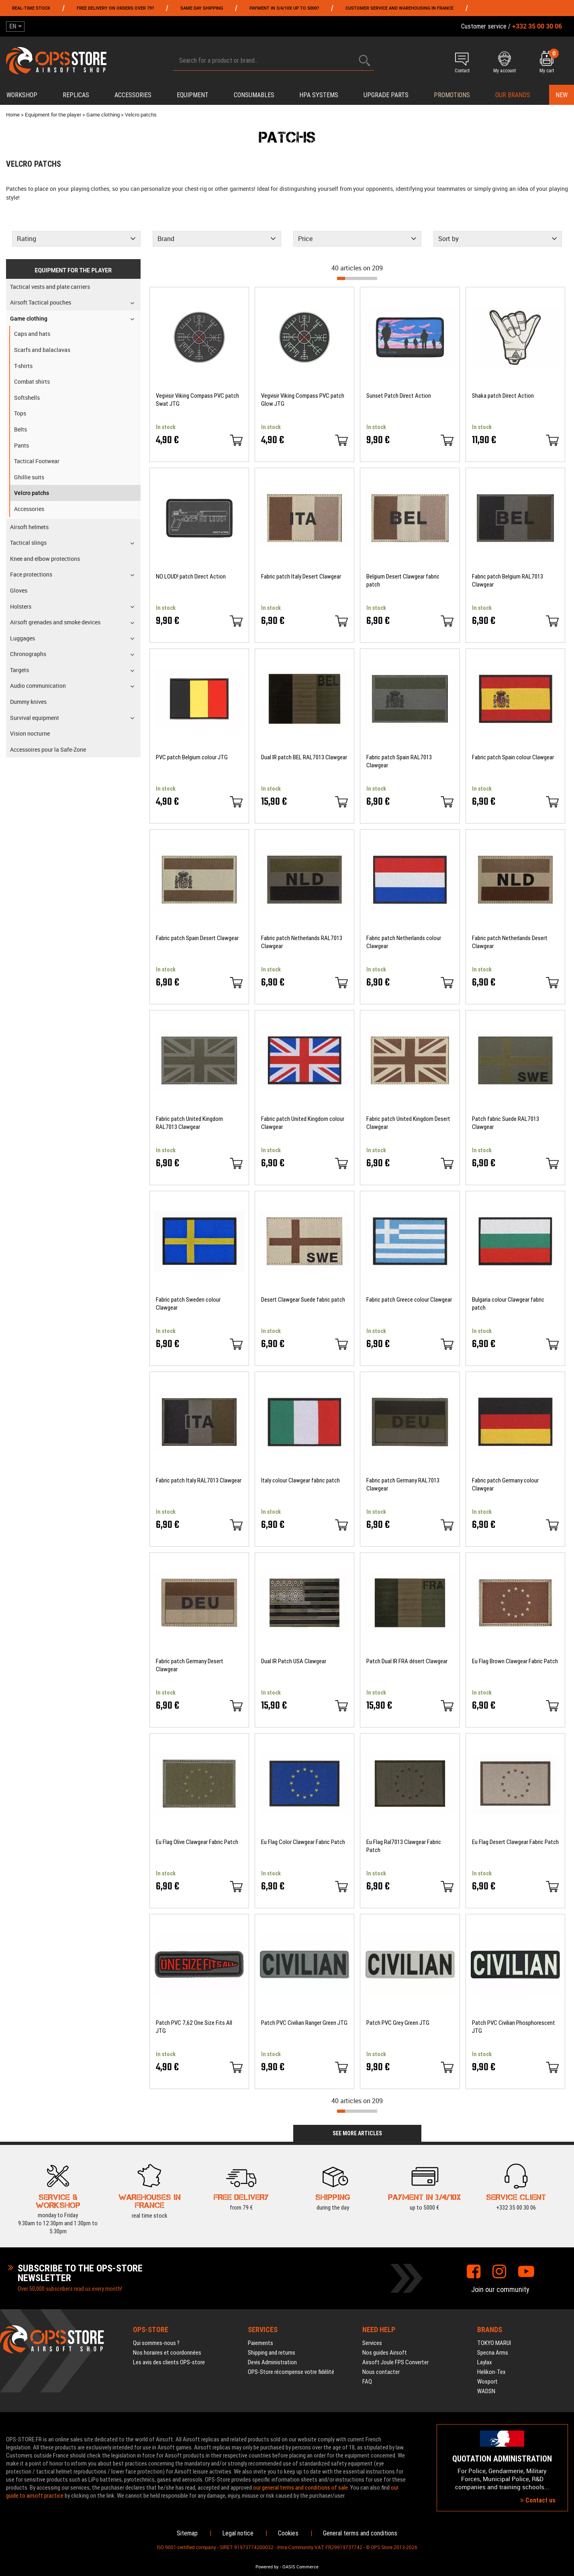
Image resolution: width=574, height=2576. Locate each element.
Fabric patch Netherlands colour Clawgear (403, 942)
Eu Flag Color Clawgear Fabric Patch (303, 1842)
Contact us (538, 2500)
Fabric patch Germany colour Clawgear (505, 1484)
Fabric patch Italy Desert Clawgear (301, 576)
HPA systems (318, 95)
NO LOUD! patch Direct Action (191, 576)
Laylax (484, 2362)
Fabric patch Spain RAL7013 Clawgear (399, 761)
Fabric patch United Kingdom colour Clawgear (302, 1123)
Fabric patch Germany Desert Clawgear (189, 1665)
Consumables (254, 95)
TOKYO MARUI (494, 2343)
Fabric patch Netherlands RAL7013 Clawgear (301, 942)
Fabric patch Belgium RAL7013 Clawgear (507, 580)
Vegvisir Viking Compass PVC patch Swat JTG (197, 399)
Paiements (260, 2343)
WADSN (486, 2391)
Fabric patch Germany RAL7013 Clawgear (402, 1484)
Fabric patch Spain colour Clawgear (513, 757)
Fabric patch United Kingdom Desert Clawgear (408, 1123)
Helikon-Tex (491, 2372)
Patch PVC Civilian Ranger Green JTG (304, 2022)
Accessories (132, 95)
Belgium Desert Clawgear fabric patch (402, 580)
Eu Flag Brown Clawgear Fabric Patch (515, 1661)
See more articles (357, 2133)
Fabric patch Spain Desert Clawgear (197, 938)
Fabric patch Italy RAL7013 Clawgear (198, 1480)
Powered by (267, 2567)
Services (372, 2343)
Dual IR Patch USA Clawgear (293, 1661)
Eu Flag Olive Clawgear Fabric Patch (197, 1842)
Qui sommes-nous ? (156, 2343)
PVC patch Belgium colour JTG (192, 757)
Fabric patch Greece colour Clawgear (409, 1299)
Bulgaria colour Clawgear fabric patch (508, 1303)
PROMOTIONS (452, 95)
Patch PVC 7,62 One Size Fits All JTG (194, 2026)
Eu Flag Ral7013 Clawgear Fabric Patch (403, 1846)
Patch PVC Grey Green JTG (397, 2022)
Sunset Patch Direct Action (398, 395)
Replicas (76, 95)
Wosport (487, 2381)
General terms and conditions (360, 2533)
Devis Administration (272, 2362)
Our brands (512, 95)
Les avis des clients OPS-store (169, 2362)
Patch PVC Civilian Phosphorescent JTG (513, 2026)
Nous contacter (381, 2372)
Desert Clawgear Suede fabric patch (303, 1299)
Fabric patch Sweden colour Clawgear (188, 1303)
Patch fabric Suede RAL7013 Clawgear (505, 1123)
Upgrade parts (386, 95)
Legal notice (237, 2533)
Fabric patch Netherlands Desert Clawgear (509, 942)
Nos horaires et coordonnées (167, 2352)
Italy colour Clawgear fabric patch (300, 1480)
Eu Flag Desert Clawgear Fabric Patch (515, 1842)
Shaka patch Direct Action (503, 395)
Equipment (192, 95)
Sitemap (187, 2533)
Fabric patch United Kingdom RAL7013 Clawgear (189, 1123)
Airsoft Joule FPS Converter (395, 2362)
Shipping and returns (271, 2352)
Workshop (21, 95)
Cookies (288, 2533)
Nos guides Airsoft (384, 2352)
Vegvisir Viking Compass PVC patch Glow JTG (302, 399)
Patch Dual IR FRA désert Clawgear (406, 1661)
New (562, 95)
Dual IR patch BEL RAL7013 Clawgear (304, 757)
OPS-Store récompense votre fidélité (291, 2372)
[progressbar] (357, 278)
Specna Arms (492, 2352)
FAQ (367, 2381)
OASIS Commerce (300, 2567)
